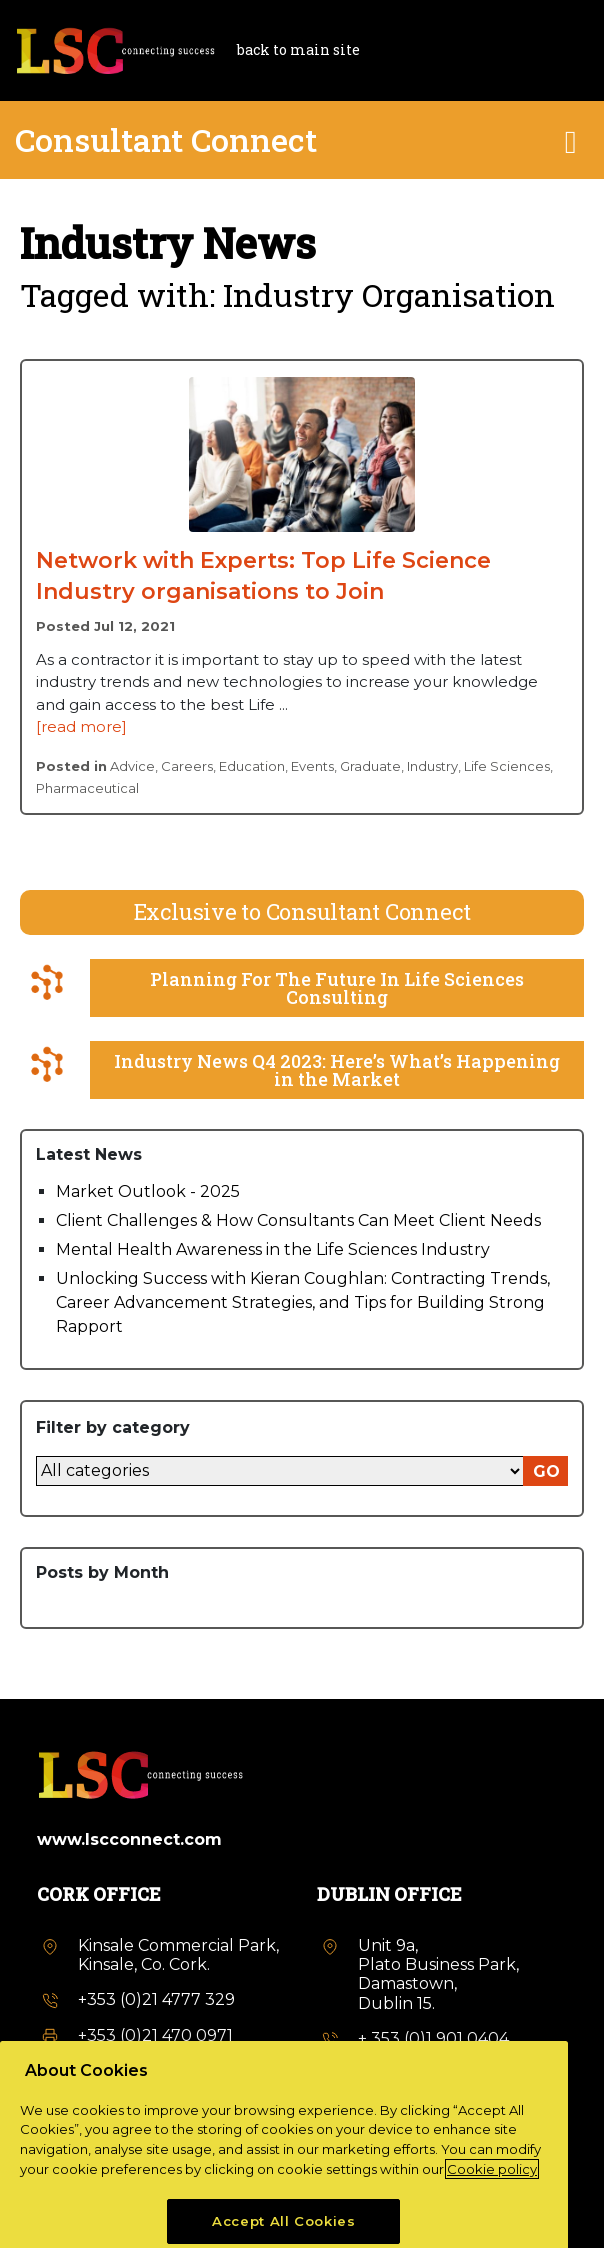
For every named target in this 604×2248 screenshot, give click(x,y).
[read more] (81, 726)
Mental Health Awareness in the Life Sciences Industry (273, 1249)
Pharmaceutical (87, 788)
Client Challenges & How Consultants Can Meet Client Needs (298, 1220)
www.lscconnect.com (129, 1839)
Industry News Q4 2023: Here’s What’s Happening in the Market (337, 1070)
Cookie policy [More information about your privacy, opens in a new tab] (492, 2218)
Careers (187, 766)
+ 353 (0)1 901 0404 (433, 2038)
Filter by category (113, 1427)
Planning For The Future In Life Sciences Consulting (337, 988)
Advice (132, 766)
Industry (432, 766)
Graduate (370, 766)
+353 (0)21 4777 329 (156, 1999)
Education (252, 766)
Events (312, 766)
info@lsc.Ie (121, 2070)
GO (546, 1471)
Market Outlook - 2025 (148, 1191)
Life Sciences (507, 766)
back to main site (298, 50)
